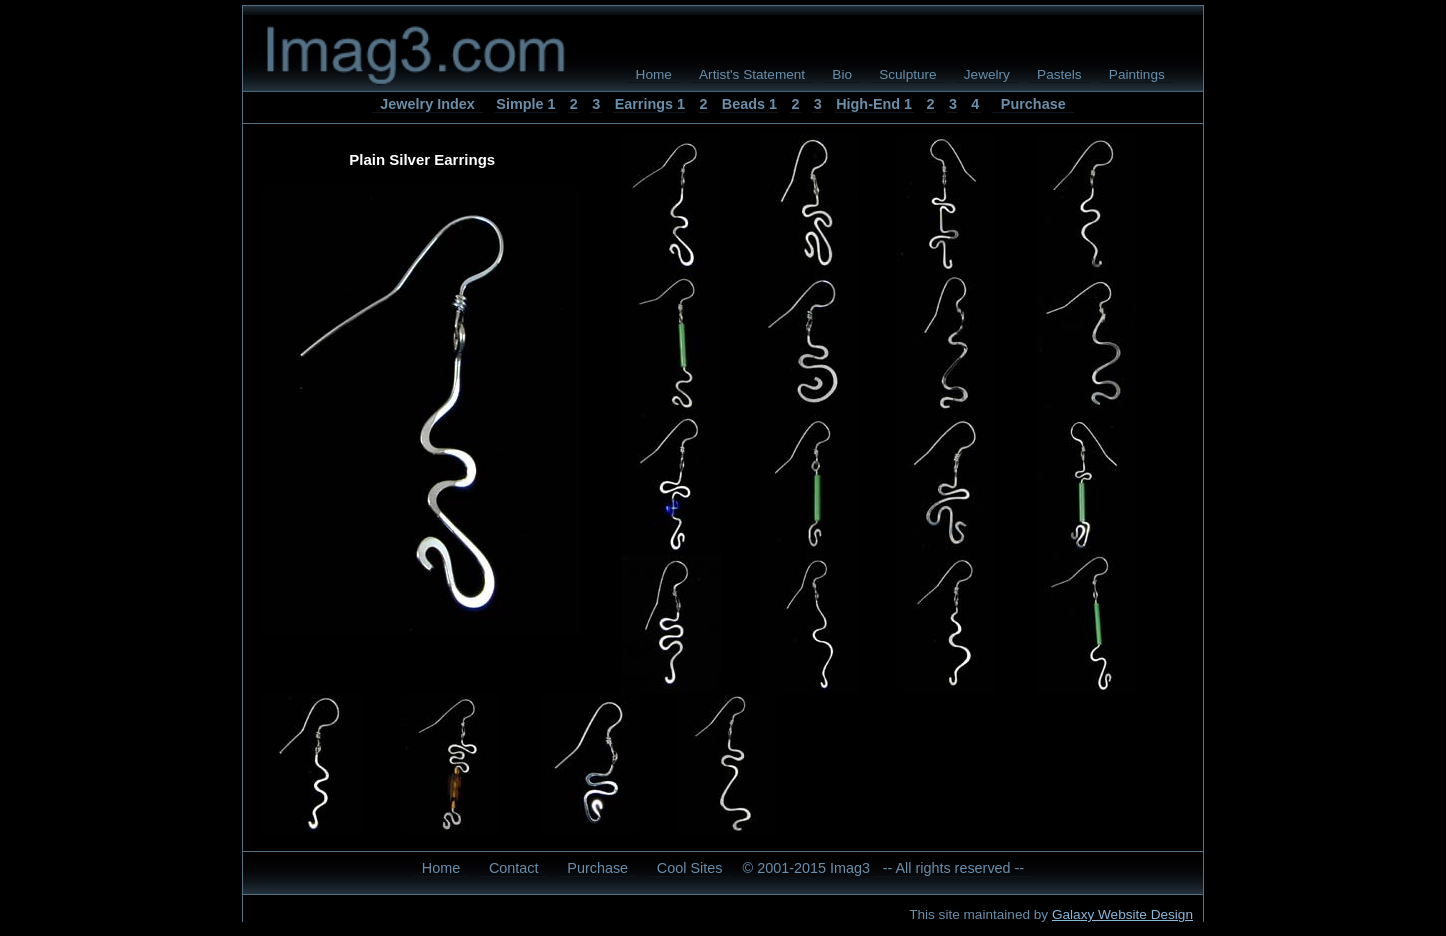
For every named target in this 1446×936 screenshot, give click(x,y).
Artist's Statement (752, 74)
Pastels (1059, 74)
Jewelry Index (427, 104)
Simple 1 (525, 104)
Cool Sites (690, 868)
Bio (842, 74)
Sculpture (907, 74)
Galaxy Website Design (1122, 914)
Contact (514, 868)
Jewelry (987, 74)
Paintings (1137, 74)
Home (654, 74)
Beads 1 (749, 104)
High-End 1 (874, 104)
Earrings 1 (650, 104)
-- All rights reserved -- (954, 868)
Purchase (1033, 104)
